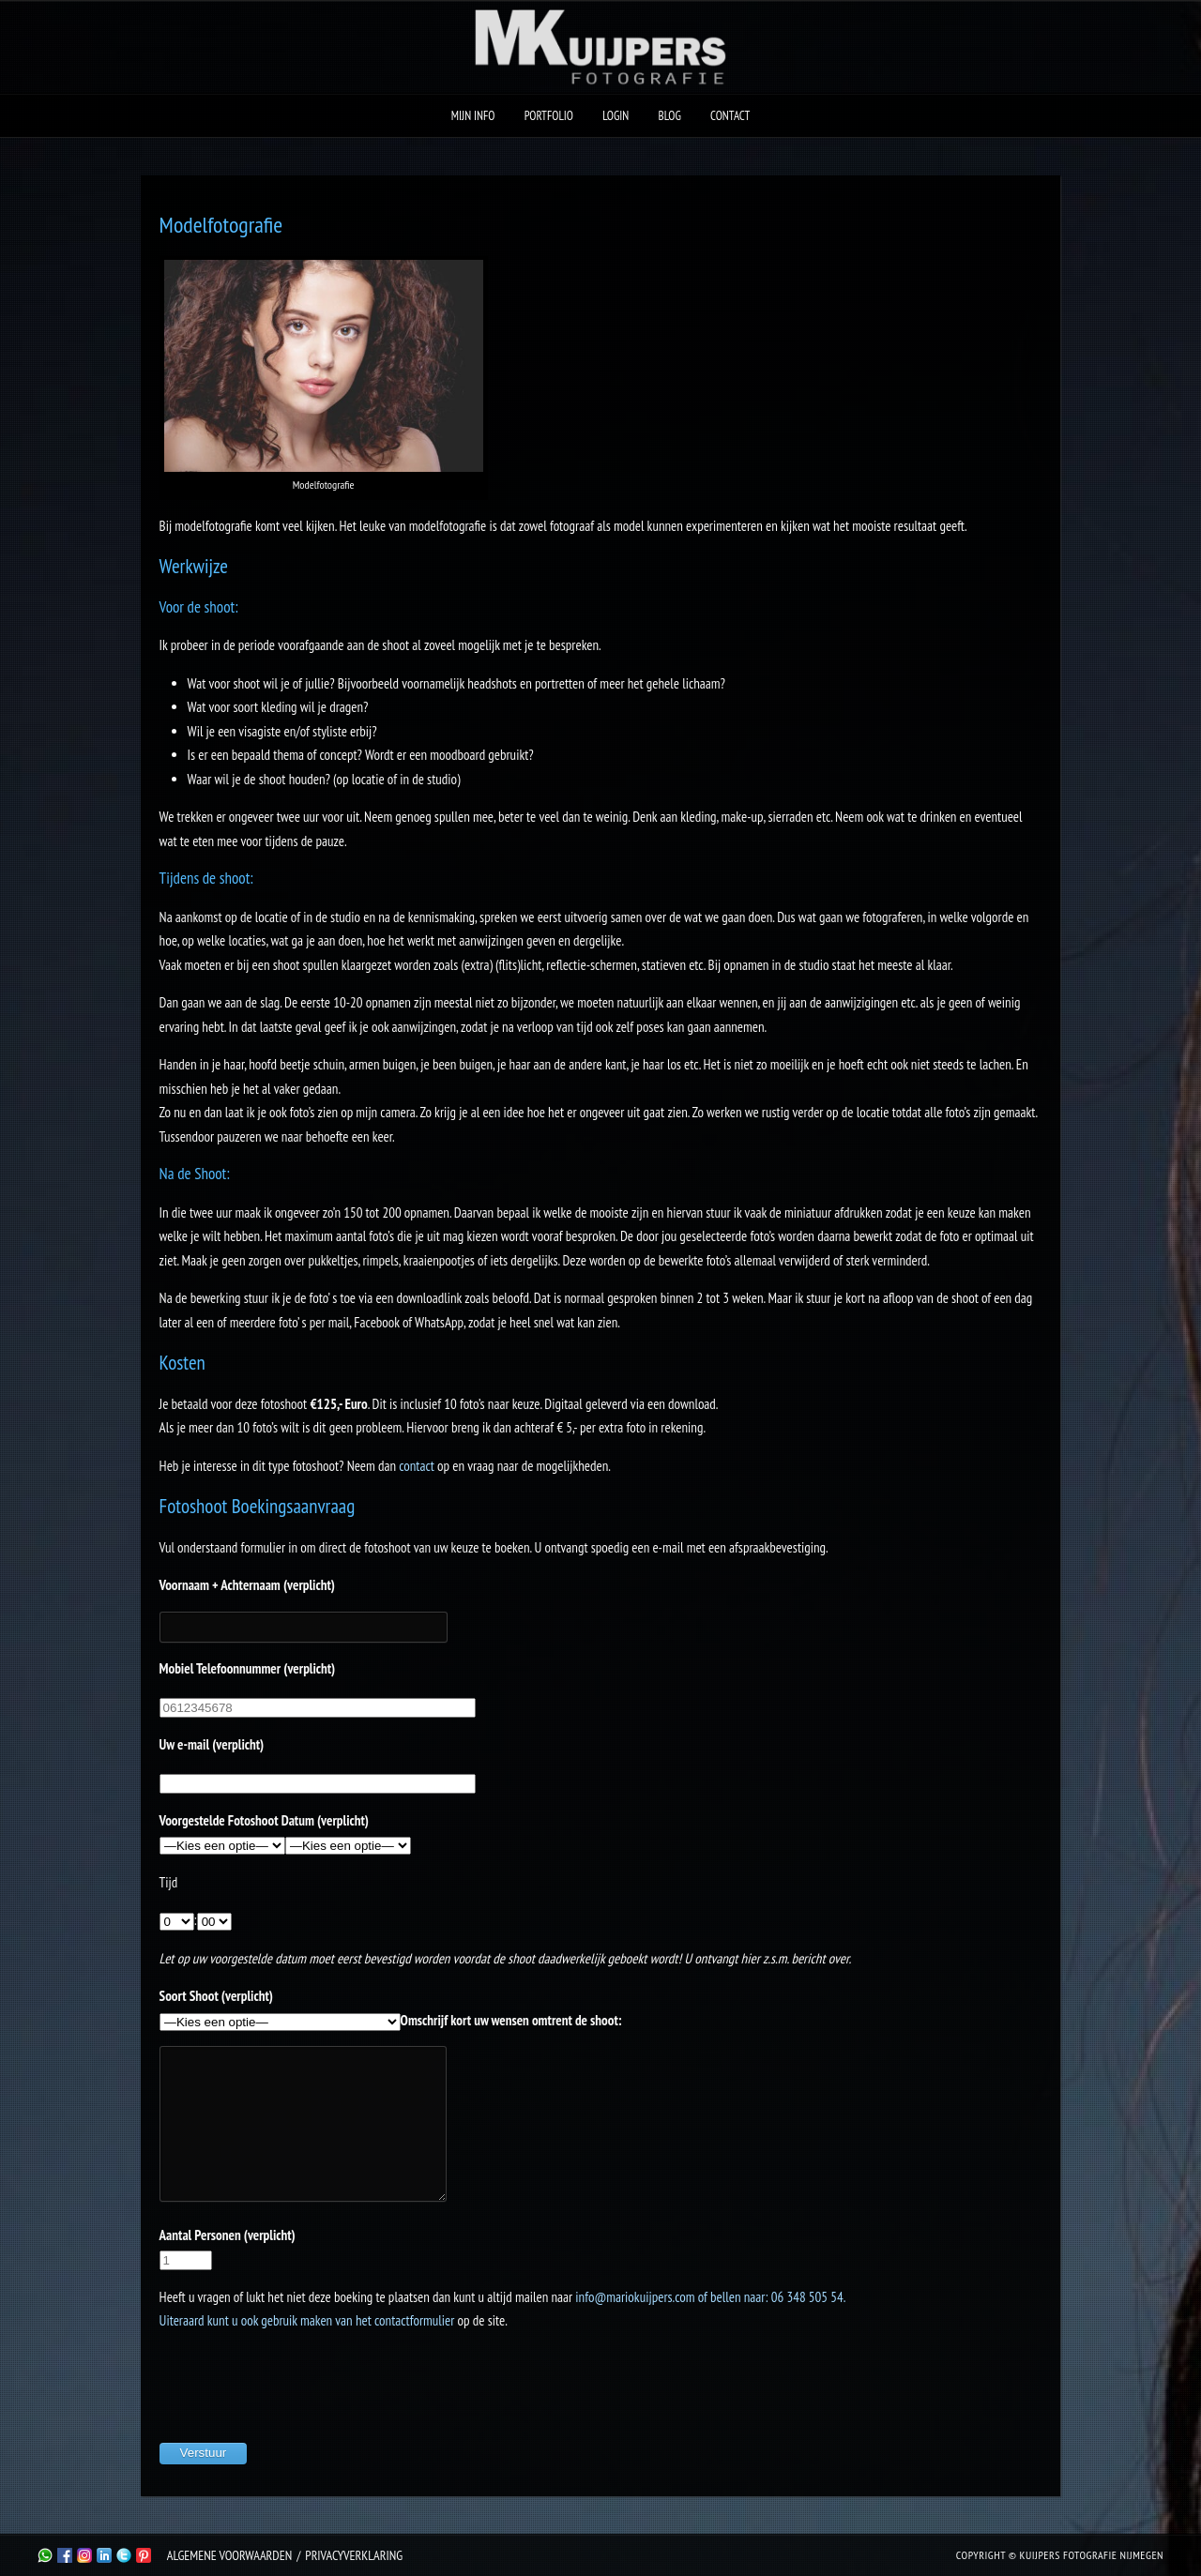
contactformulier (414, 2320)
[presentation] (302, 2383)
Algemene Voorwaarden (229, 2555)
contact (416, 1466)
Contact (730, 116)
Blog (670, 116)
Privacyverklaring (354, 2555)
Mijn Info (473, 116)
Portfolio (548, 116)
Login (615, 116)
